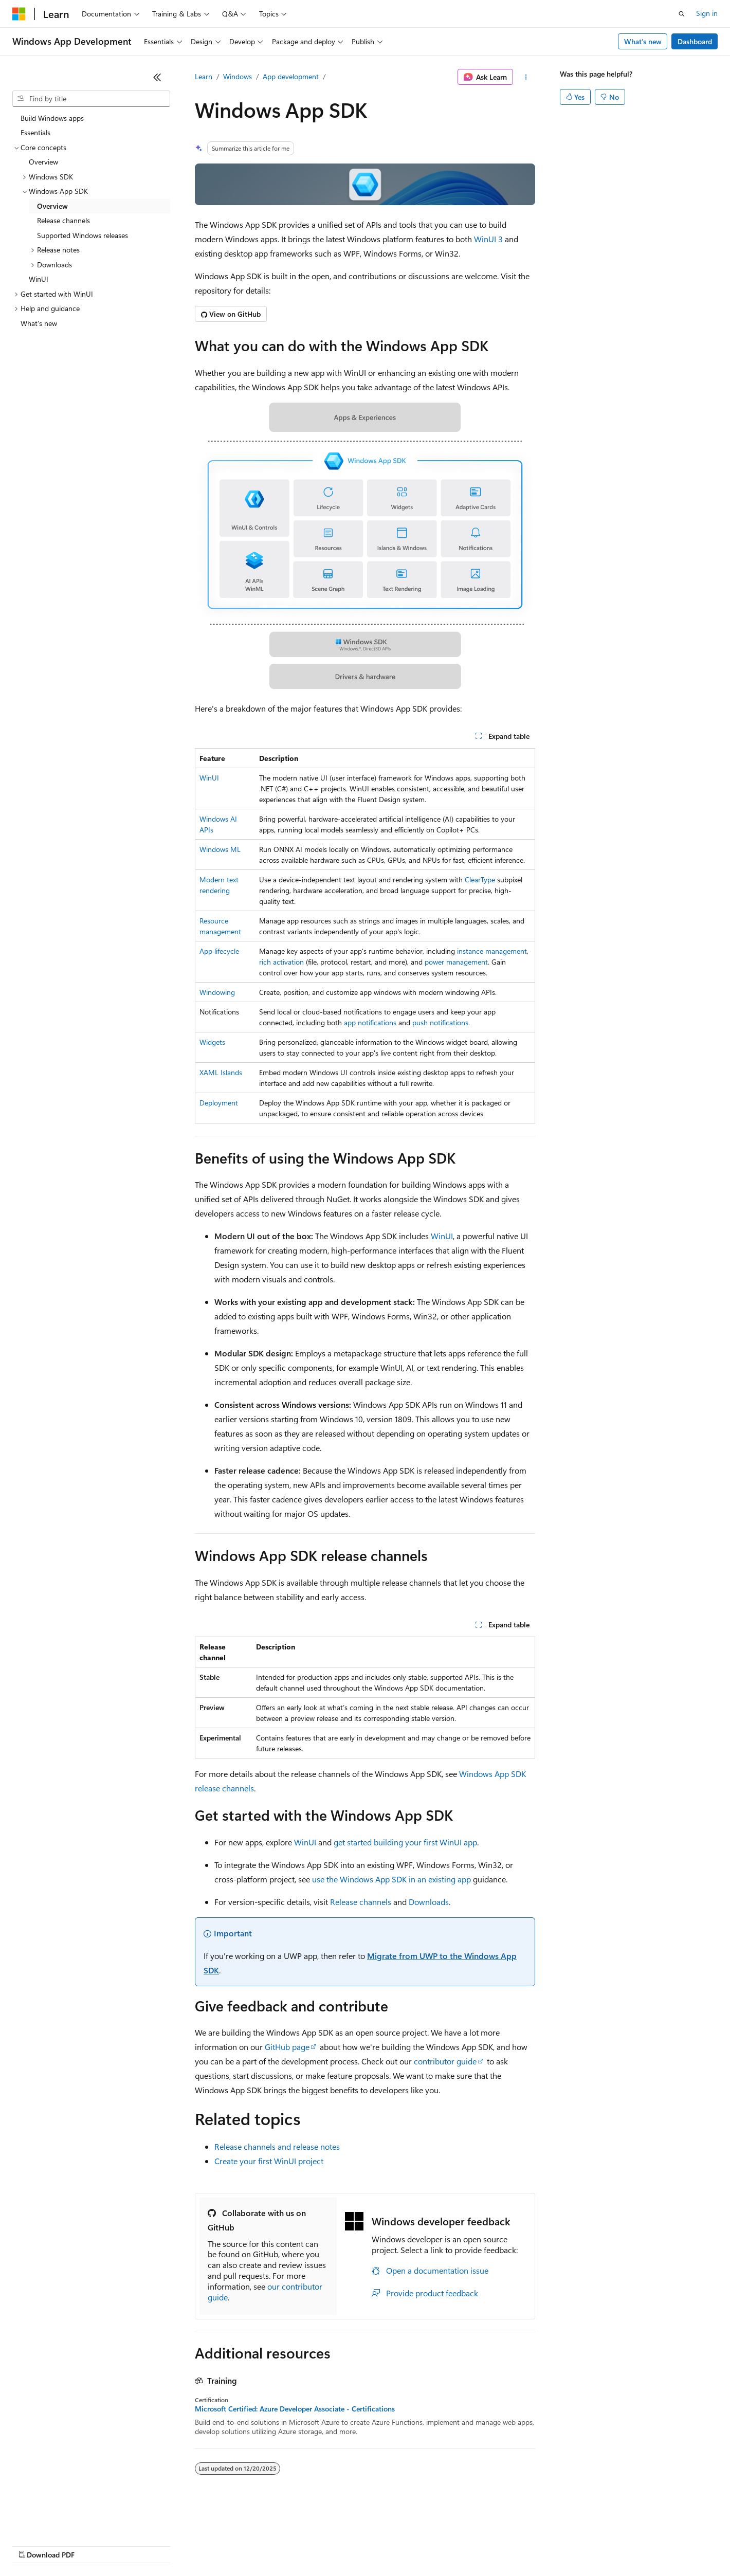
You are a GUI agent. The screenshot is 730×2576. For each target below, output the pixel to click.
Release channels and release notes (277, 2146)
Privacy (224, 2545)
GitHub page (287, 2046)
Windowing (217, 992)
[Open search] (681, 14)
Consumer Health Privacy (295, 2545)
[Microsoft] (19, 14)
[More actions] (526, 77)
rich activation (281, 962)
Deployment (218, 1103)
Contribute (184, 2545)
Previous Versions (93, 2545)
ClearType (480, 879)
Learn (203, 76)
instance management (492, 951)
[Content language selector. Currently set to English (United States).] (59, 2520)
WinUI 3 (488, 238)
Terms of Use (375, 2545)
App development (291, 76)
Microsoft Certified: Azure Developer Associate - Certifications (295, 2409)
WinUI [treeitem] (38, 279)
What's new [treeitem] (39, 323)
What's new (643, 41)
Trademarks (426, 2545)
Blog (140, 2545)
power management (456, 962)
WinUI (209, 778)
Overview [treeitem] (43, 162)
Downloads (429, 1901)
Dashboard (695, 41)
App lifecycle (219, 951)
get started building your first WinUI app (405, 1842)
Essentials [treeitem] (35, 132)
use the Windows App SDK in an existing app (391, 1879)
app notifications (370, 1022)
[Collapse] (157, 77)
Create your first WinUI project (268, 2160)
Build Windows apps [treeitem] (52, 118)
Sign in (707, 13)
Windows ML (220, 849)
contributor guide (445, 2061)
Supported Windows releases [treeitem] (82, 235)
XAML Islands (220, 1072)
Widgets (212, 1042)
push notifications (440, 1022)
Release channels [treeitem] (63, 220)
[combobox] (91, 98)
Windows (237, 76)
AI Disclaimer (32, 2545)
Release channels (360, 1901)
